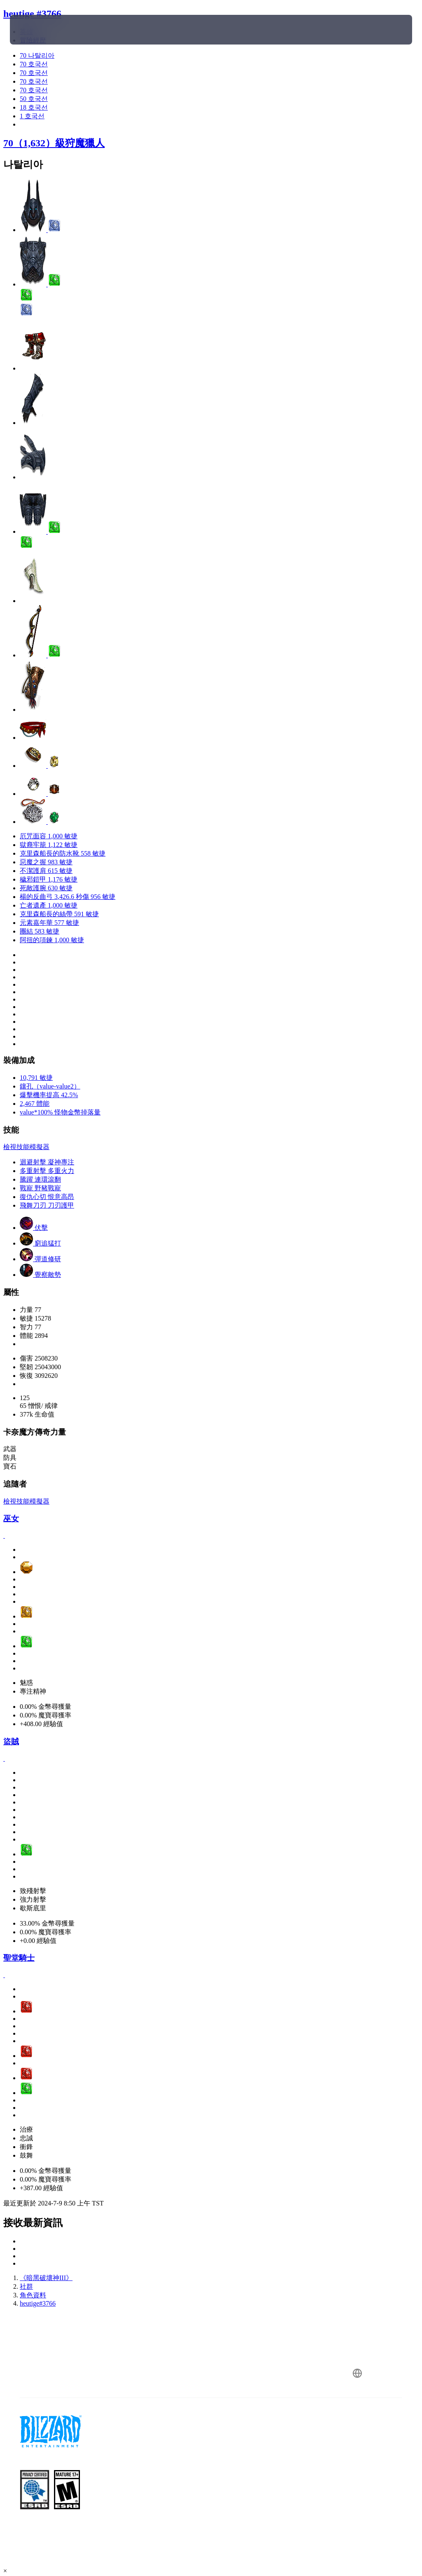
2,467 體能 (34, 1103)
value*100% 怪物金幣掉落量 (60, 1112)
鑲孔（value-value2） (50, 1086)
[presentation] (34, 30)
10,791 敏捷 (36, 1077)
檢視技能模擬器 (26, 1146)
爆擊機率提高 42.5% (49, 1094)
